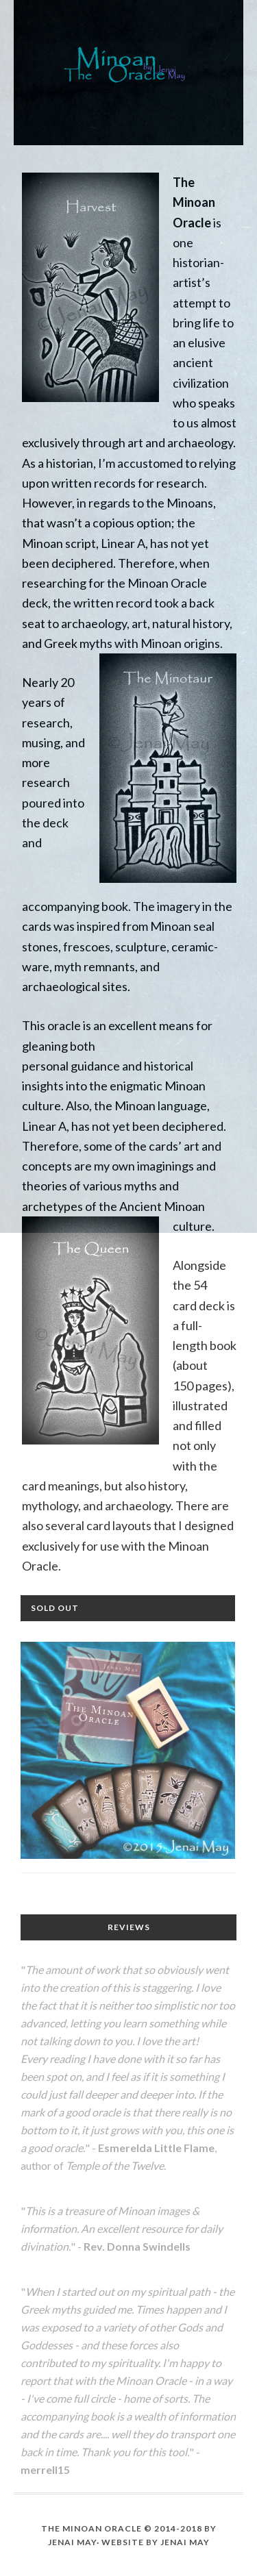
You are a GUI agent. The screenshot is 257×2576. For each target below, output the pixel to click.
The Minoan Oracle (128, 65)
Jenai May (185, 2542)
